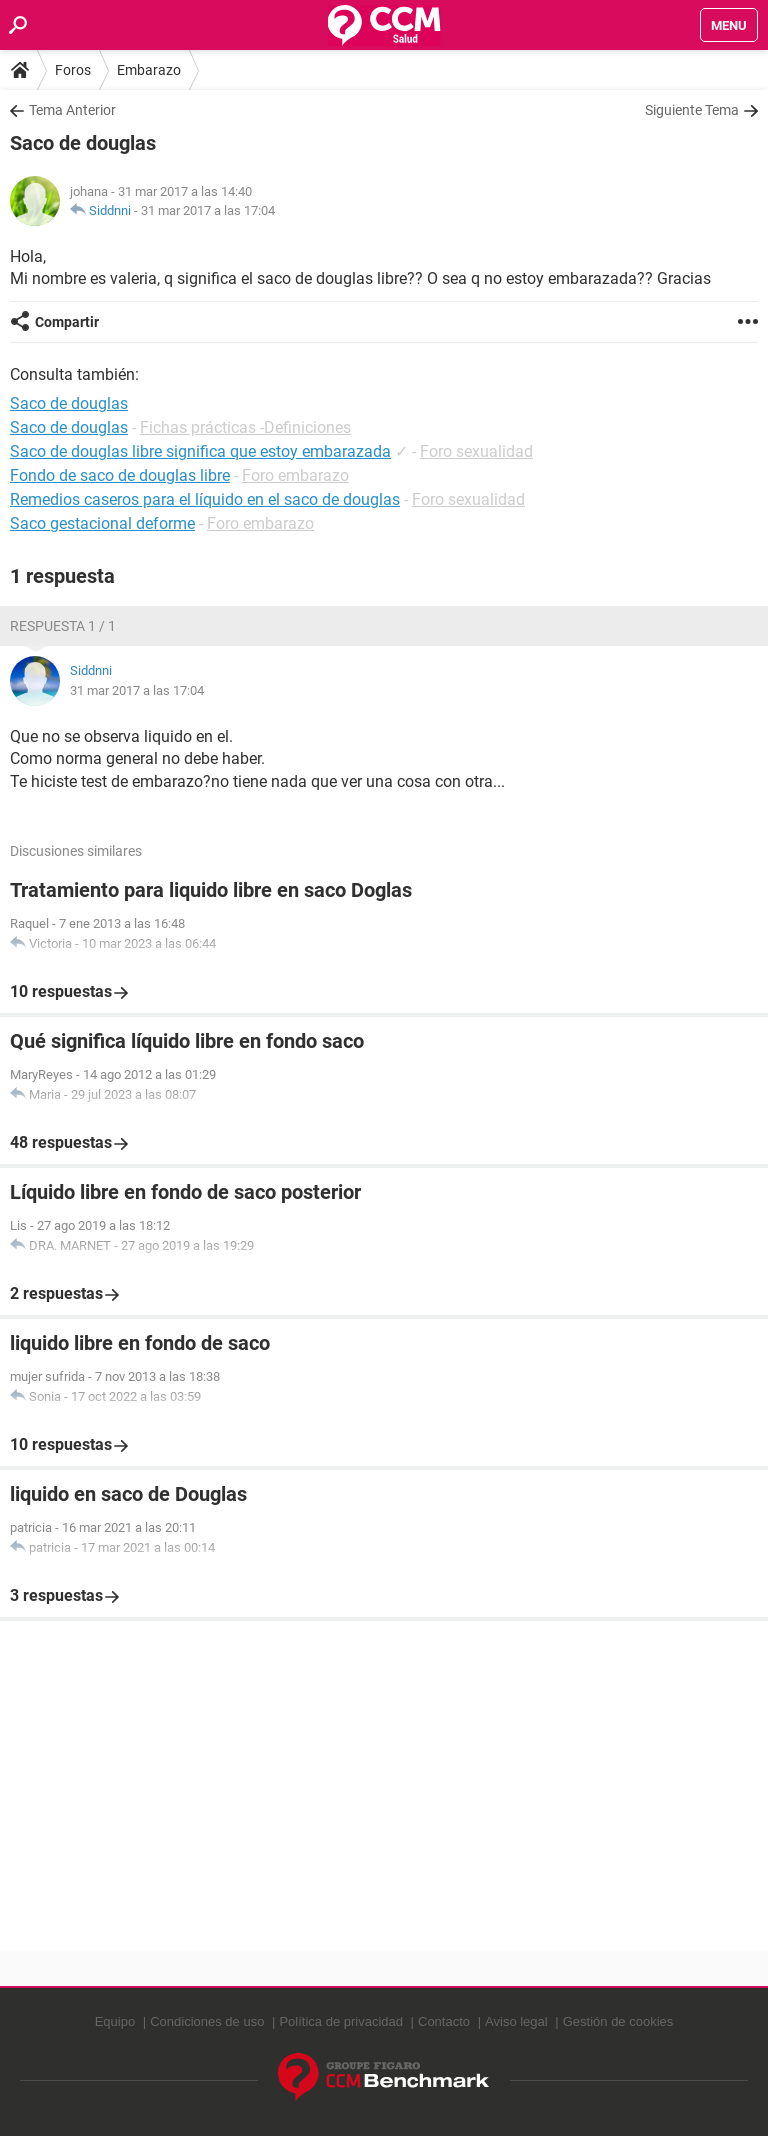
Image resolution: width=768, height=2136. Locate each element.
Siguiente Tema (692, 110)
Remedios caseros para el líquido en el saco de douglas (205, 499)
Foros (73, 70)
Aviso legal (516, 2021)
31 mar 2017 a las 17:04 (208, 210)
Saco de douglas (69, 427)
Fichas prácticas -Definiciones (245, 427)
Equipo (115, 2021)
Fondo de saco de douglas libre (120, 475)
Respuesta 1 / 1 (63, 626)
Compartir (67, 322)
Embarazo (149, 70)
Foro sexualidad (476, 451)
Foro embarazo (295, 475)
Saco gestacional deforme (102, 523)
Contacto (444, 2021)
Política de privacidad (341, 2021)
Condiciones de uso (207, 2021)
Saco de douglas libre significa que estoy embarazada (200, 451)
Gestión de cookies (618, 2021)
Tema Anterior (72, 110)
